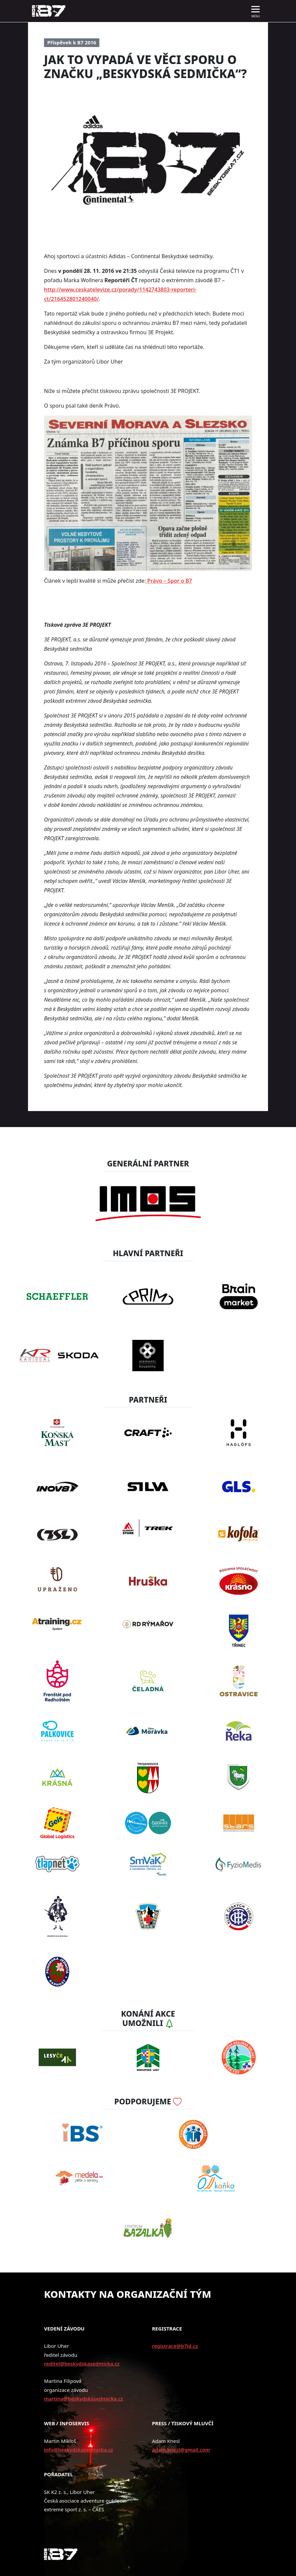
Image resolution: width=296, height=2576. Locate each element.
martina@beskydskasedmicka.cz (83, 2398)
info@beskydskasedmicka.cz (78, 2449)
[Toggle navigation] (255, 11)
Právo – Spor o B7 (169, 580)
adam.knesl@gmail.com (181, 2449)
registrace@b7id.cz (175, 2346)
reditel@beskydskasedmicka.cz (81, 2363)
